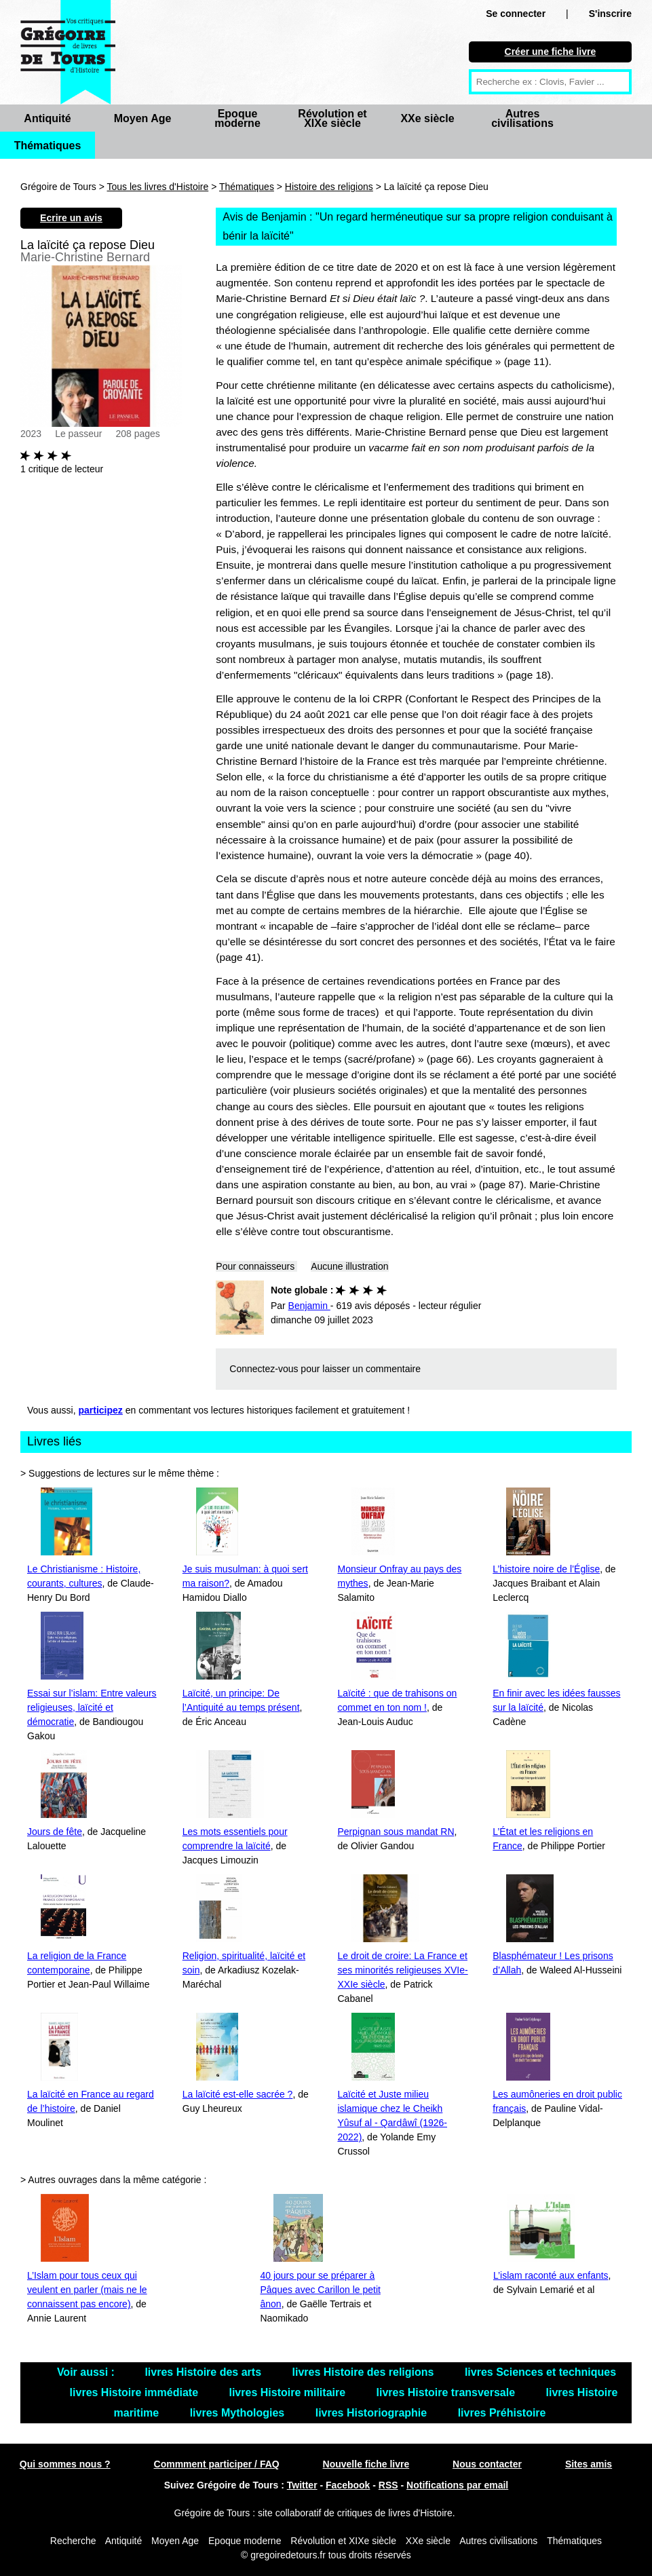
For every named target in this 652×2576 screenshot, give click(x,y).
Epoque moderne (237, 118)
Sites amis (588, 2464)
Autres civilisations (522, 118)
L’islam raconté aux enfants (551, 2275)
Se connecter (515, 13)
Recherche (73, 2540)
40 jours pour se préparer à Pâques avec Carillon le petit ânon (320, 2289)
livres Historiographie (372, 2413)
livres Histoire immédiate (136, 2392)
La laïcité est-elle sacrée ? (238, 2094)
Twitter (302, 2485)
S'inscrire (610, 13)
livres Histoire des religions (364, 2372)
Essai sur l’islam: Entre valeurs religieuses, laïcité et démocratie (92, 1707)
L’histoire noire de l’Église (546, 1569)
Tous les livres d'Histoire (158, 186)
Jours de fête (54, 1831)
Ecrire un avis (71, 217)
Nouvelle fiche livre (366, 2464)
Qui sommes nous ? (65, 2464)
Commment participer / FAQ (217, 2464)
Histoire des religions (329, 186)
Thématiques (47, 145)
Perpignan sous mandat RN (396, 1831)
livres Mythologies (239, 2413)
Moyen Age (143, 118)
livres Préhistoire (502, 2413)
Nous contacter (487, 2464)
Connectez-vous (263, 1368)
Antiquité (47, 118)
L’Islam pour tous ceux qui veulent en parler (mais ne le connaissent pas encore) (87, 2289)
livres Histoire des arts (204, 2372)
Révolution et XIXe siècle (332, 118)
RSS (388, 2485)
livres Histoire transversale (447, 2392)
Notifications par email (457, 2485)
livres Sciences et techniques (540, 2372)
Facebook (348, 2485)
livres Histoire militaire (288, 2392)
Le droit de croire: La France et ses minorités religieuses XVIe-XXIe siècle (403, 1970)
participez (101, 1410)
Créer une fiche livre (550, 51)
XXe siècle (427, 118)
